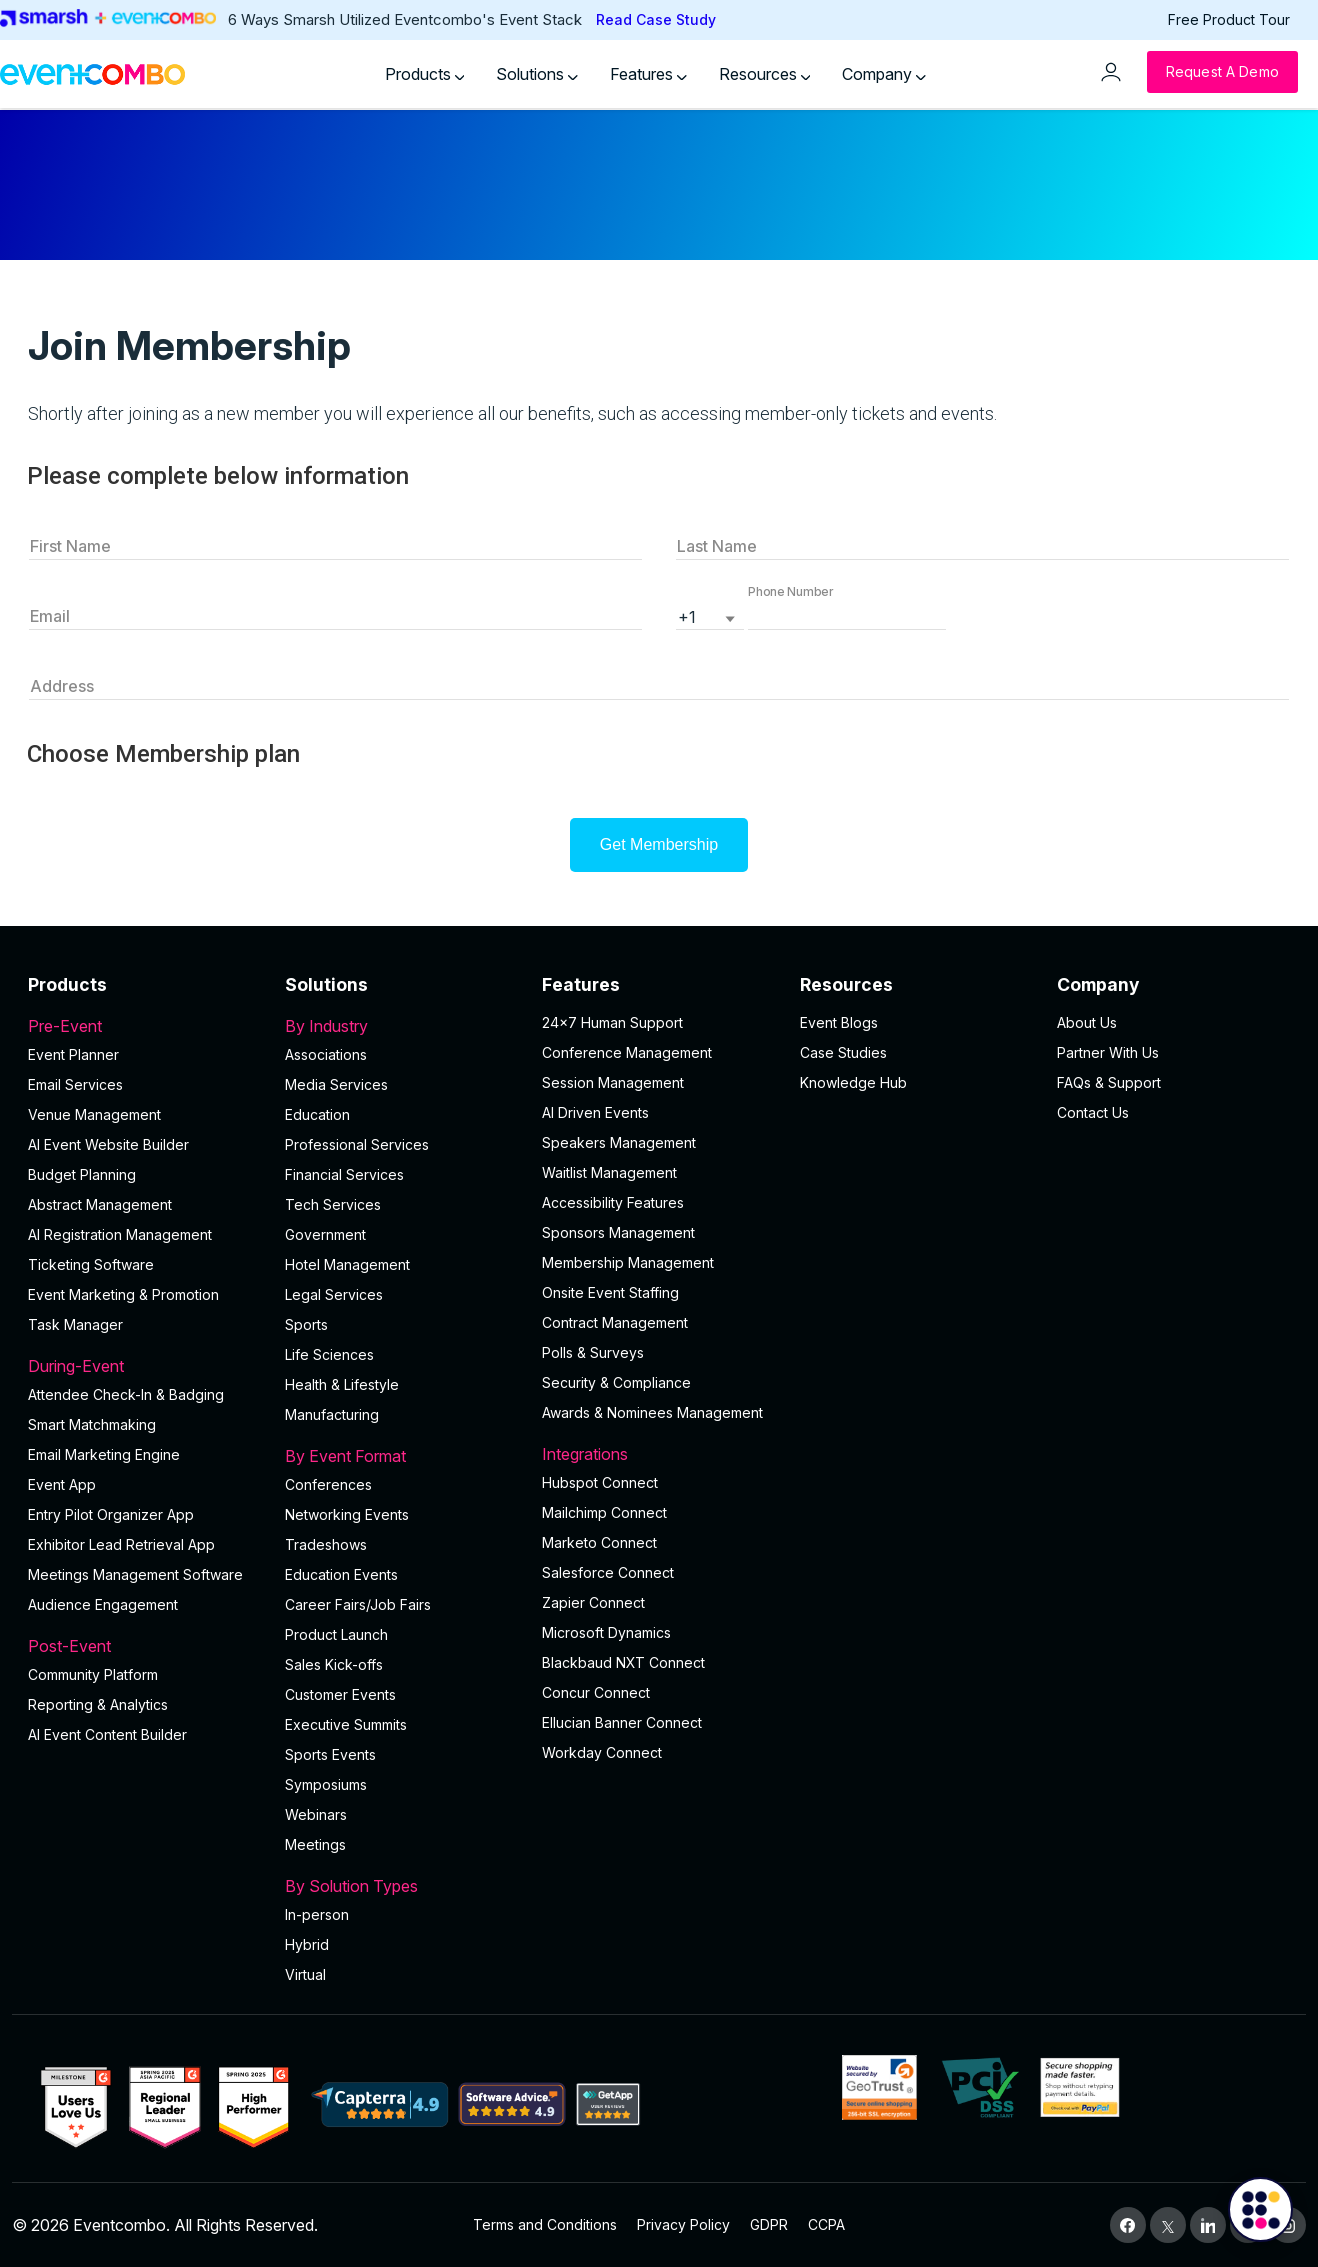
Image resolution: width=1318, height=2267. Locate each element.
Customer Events (340, 1694)
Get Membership (659, 844)
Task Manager (75, 1324)
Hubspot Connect (600, 1482)
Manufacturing (332, 1414)
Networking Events (347, 1514)
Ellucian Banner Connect (622, 1722)
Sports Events (330, 1754)
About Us (1087, 1022)
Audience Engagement (103, 1604)
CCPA (826, 2224)
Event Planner (73, 1054)
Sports (306, 1324)
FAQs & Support (1109, 1082)
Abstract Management (100, 1204)
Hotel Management (347, 1264)
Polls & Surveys (593, 1352)
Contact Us (1093, 1112)
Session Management (613, 1082)
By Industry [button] (401, 1026)
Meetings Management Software (135, 1574)
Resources (765, 74)
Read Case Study (656, 19)
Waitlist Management (609, 1172)
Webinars (316, 1814)
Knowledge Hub (853, 1082)
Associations (326, 1054)
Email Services (75, 1084)
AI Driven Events (595, 1112)
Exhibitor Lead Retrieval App (121, 1544)
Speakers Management (619, 1142)
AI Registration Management (120, 1234)
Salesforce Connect (608, 1572)
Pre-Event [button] (144, 1026)
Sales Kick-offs (334, 1664)
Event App (62, 1484)
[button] (847, 615)
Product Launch (336, 1634)
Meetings (315, 1844)
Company (884, 74)
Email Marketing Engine (104, 1454)
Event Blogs (839, 1022)
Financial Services (344, 1174)
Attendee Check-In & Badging (126, 1394)
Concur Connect (596, 1692)
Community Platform (93, 1674)
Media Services (336, 1084)
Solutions (537, 74)
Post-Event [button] (144, 1646)
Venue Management (94, 1114)
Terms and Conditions (545, 2224)
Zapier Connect (593, 1602)
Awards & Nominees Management (652, 1412)
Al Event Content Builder (107, 1734)
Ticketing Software (91, 1264)
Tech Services (333, 1204)
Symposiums (326, 1784)
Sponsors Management (618, 1232)
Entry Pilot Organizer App (111, 1514)
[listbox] (710, 615)
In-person (317, 1914)
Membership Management (628, 1262)
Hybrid (307, 1944)
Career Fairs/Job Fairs (358, 1604)
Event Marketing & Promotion (123, 1294)
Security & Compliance (616, 1382)
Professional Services (357, 1144)
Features (648, 74)
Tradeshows (326, 1544)
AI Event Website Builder (108, 1144)
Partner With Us (1108, 1052)
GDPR (769, 2224)
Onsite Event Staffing (610, 1292)
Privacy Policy (683, 2224)
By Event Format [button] (401, 1456)
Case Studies (843, 1052)
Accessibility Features (613, 1202)
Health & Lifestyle (342, 1384)
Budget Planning (82, 1174)
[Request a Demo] (1222, 72)
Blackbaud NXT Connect (623, 1662)
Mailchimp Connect (604, 1512)
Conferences (328, 1484)
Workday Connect (602, 1752)
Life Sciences (329, 1354)
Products (425, 74)
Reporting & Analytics (98, 1704)
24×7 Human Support (612, 1022)
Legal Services (334, 1294)
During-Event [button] (144, 1366)
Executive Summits (346, 1724)
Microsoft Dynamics (606, 1632)
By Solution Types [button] (401, 1886)
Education (317, 1114)
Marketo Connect (599, 1542)
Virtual (305, 1974)
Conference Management (627, 1052)
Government (325, 1234)
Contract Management (615, 1322)
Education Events (341, 1574)
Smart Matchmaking (92, 1424)
